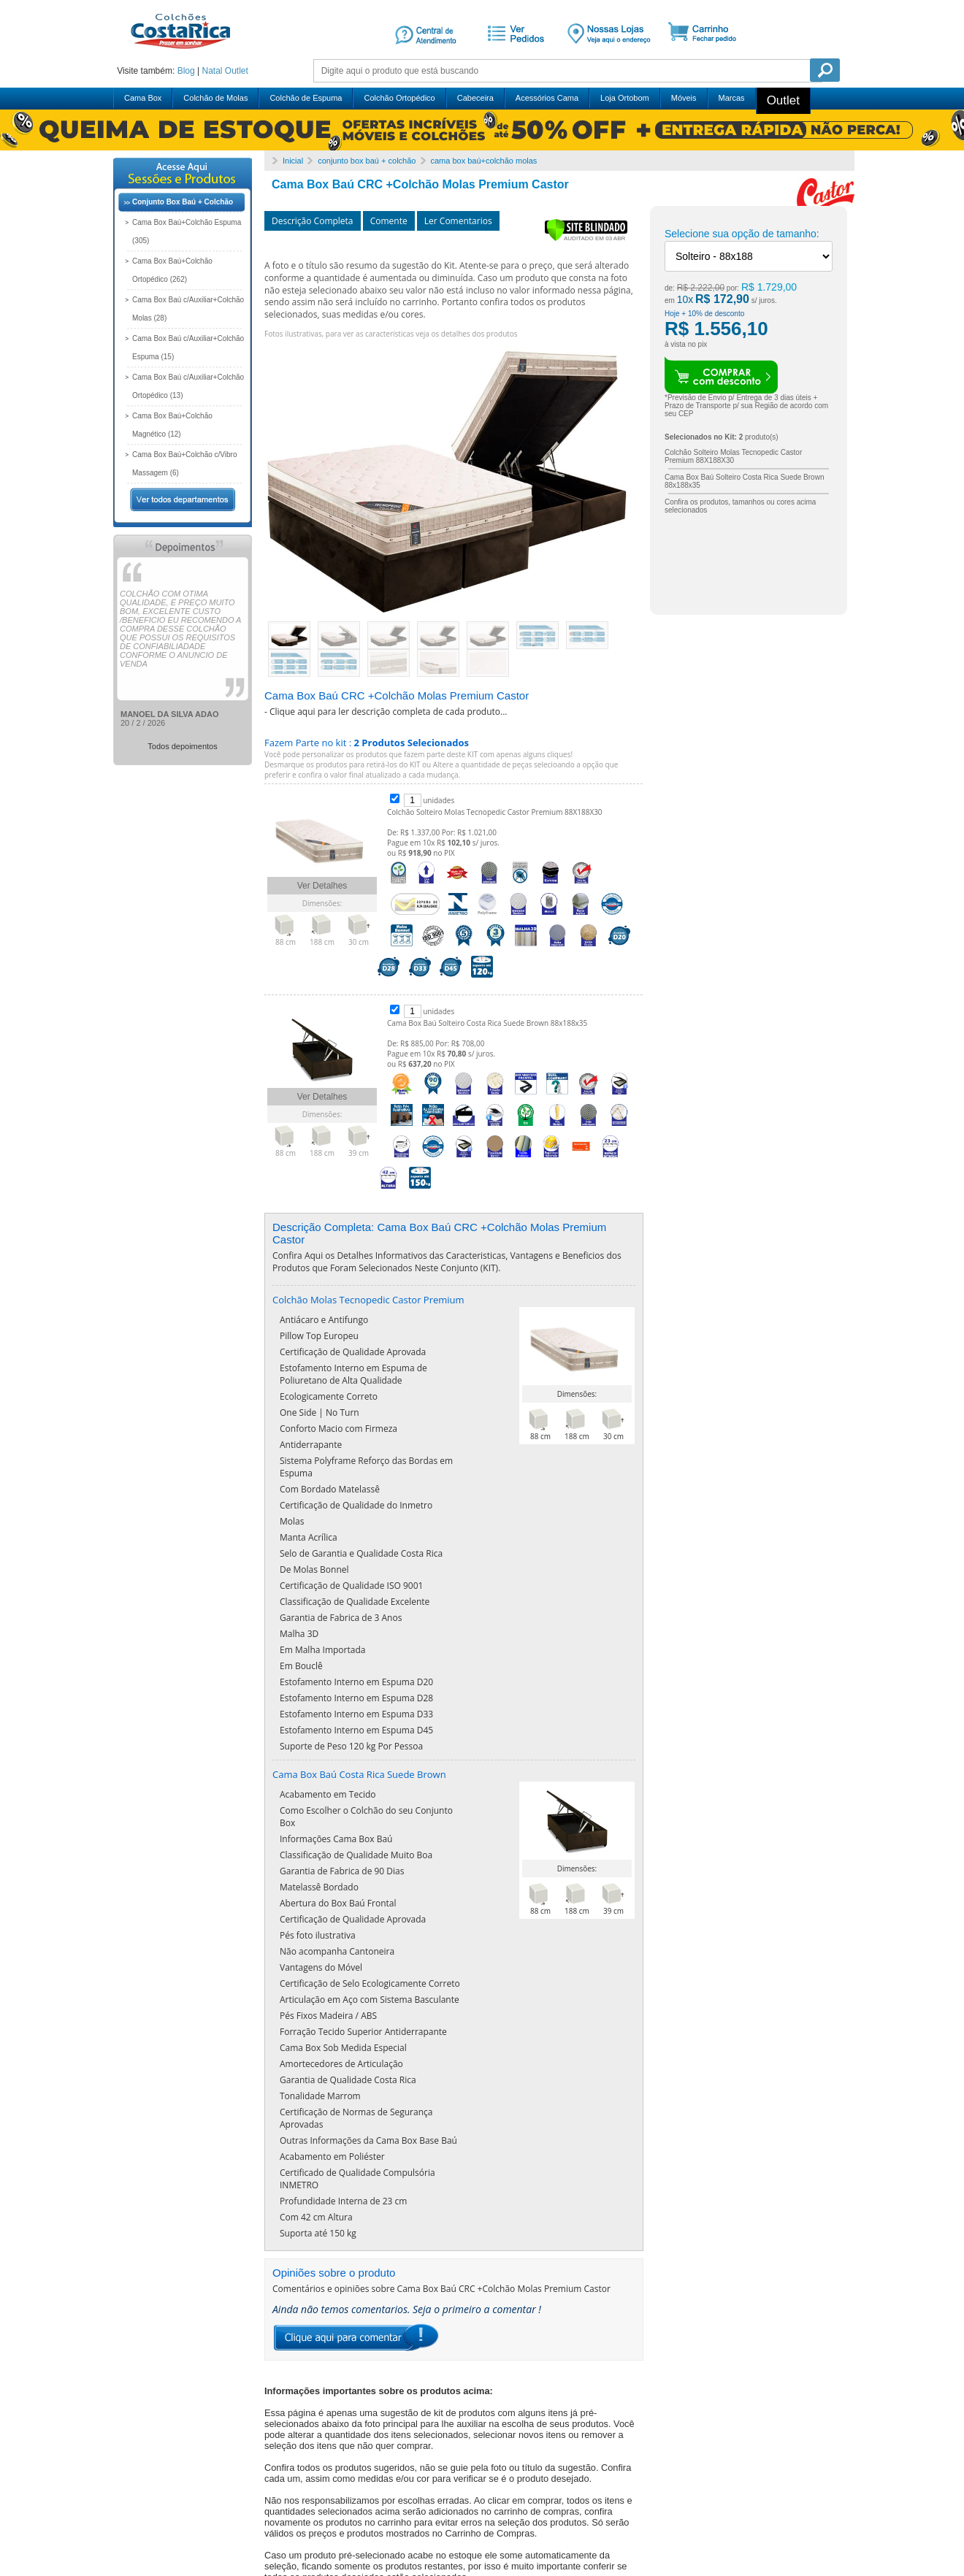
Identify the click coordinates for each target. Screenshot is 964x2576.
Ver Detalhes (322, 886)
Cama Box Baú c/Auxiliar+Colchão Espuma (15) (188, 347)
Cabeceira (475, 97)
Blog (186, 71)
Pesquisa (825, 70)
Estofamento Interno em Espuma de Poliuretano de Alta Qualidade (353, 1512)
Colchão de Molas (215, 97)
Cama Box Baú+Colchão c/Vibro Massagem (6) (184, 464)
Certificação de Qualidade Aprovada (353, 1490)
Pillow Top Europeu (319, 1474)
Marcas (732, 97)
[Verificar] (586, 238)
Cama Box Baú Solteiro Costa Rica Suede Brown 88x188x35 (487, 1023)
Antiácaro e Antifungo (324, 1458)
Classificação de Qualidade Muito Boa (356, 1785)
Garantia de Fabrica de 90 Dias (342, 1801)
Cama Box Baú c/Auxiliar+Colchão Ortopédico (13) (188, 386)
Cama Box (142, 97)
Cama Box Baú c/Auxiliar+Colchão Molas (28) (188, 309)
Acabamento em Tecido (327, 1725)
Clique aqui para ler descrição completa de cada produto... (388, 711)
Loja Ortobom (624, 97)
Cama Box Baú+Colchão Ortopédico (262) (172, 270)
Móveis (684, 97)
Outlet (236, 71)
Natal (212, 71)
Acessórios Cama (547, 97)
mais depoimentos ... (167, 2515)
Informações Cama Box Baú (336, 1769)
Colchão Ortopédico (399, 97)
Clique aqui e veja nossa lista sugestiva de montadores (477, 2401)
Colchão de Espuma (305, 97)
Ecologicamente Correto (329, 1535)
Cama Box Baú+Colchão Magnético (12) (172, 425)
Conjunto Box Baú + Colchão (182, 202)
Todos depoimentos (182, 746)
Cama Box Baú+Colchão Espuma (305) (186, 231)
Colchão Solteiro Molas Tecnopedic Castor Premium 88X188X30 (494, 812)
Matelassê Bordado (319, 1818)
